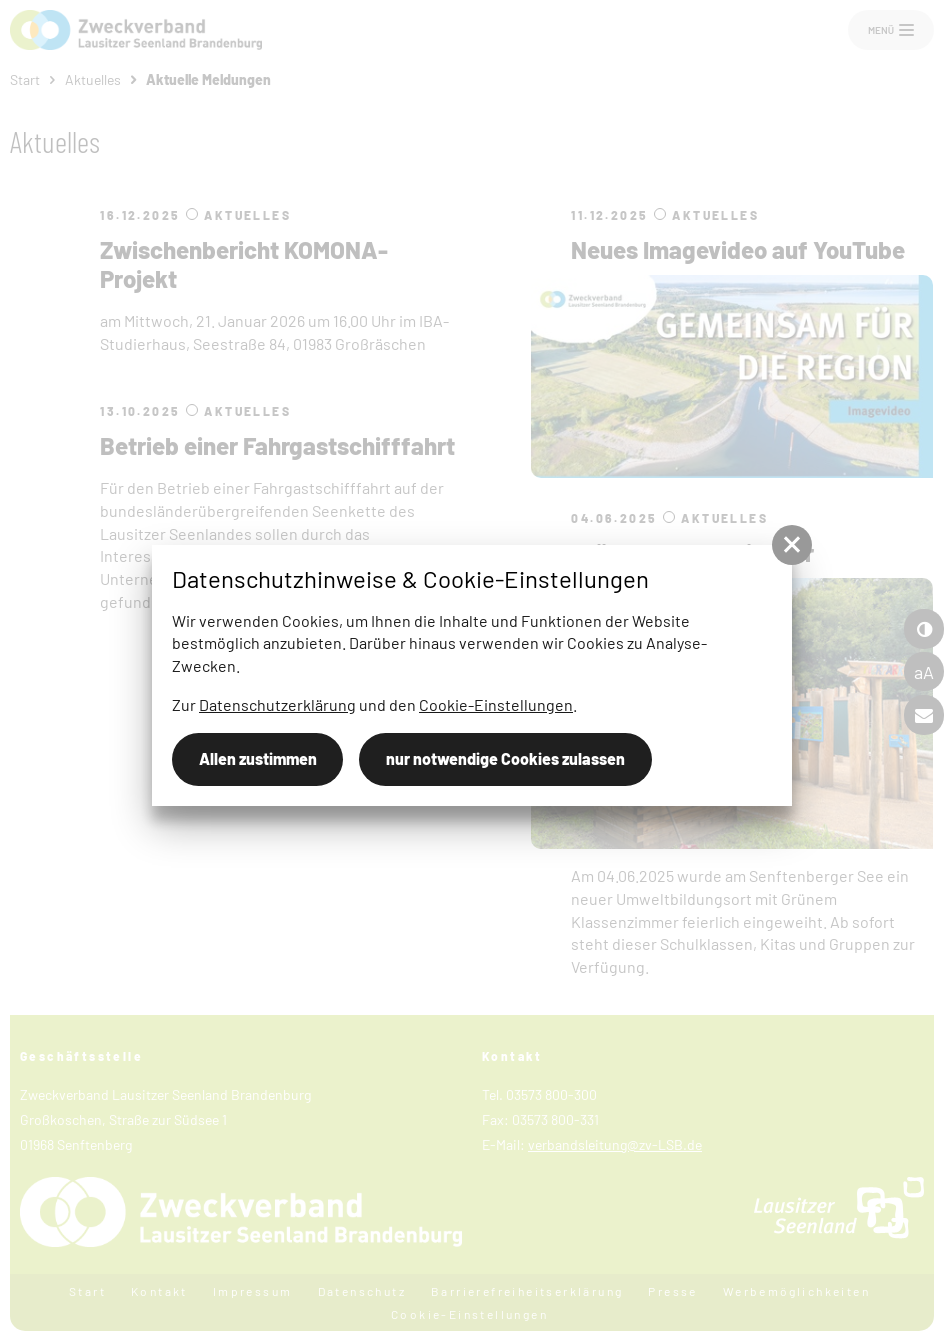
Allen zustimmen (258, 758)
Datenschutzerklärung (277, 704)
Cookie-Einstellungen (496, 704)
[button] (792, 545)
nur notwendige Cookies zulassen (505, 758)
